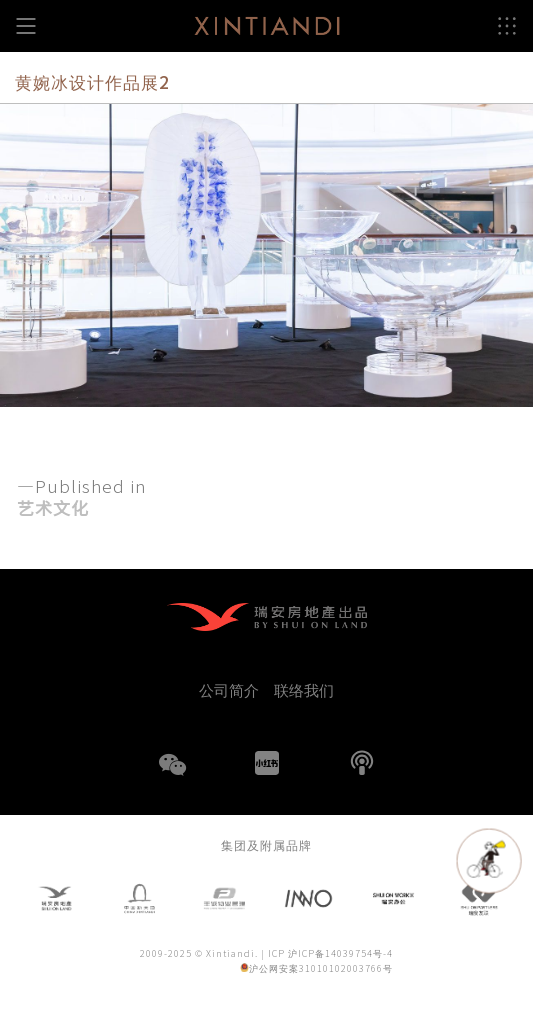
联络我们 (304, 689)
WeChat (172, 777)
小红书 (267, 763)
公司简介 (229, 689)
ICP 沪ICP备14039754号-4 (330, 954)
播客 (362, 763)
